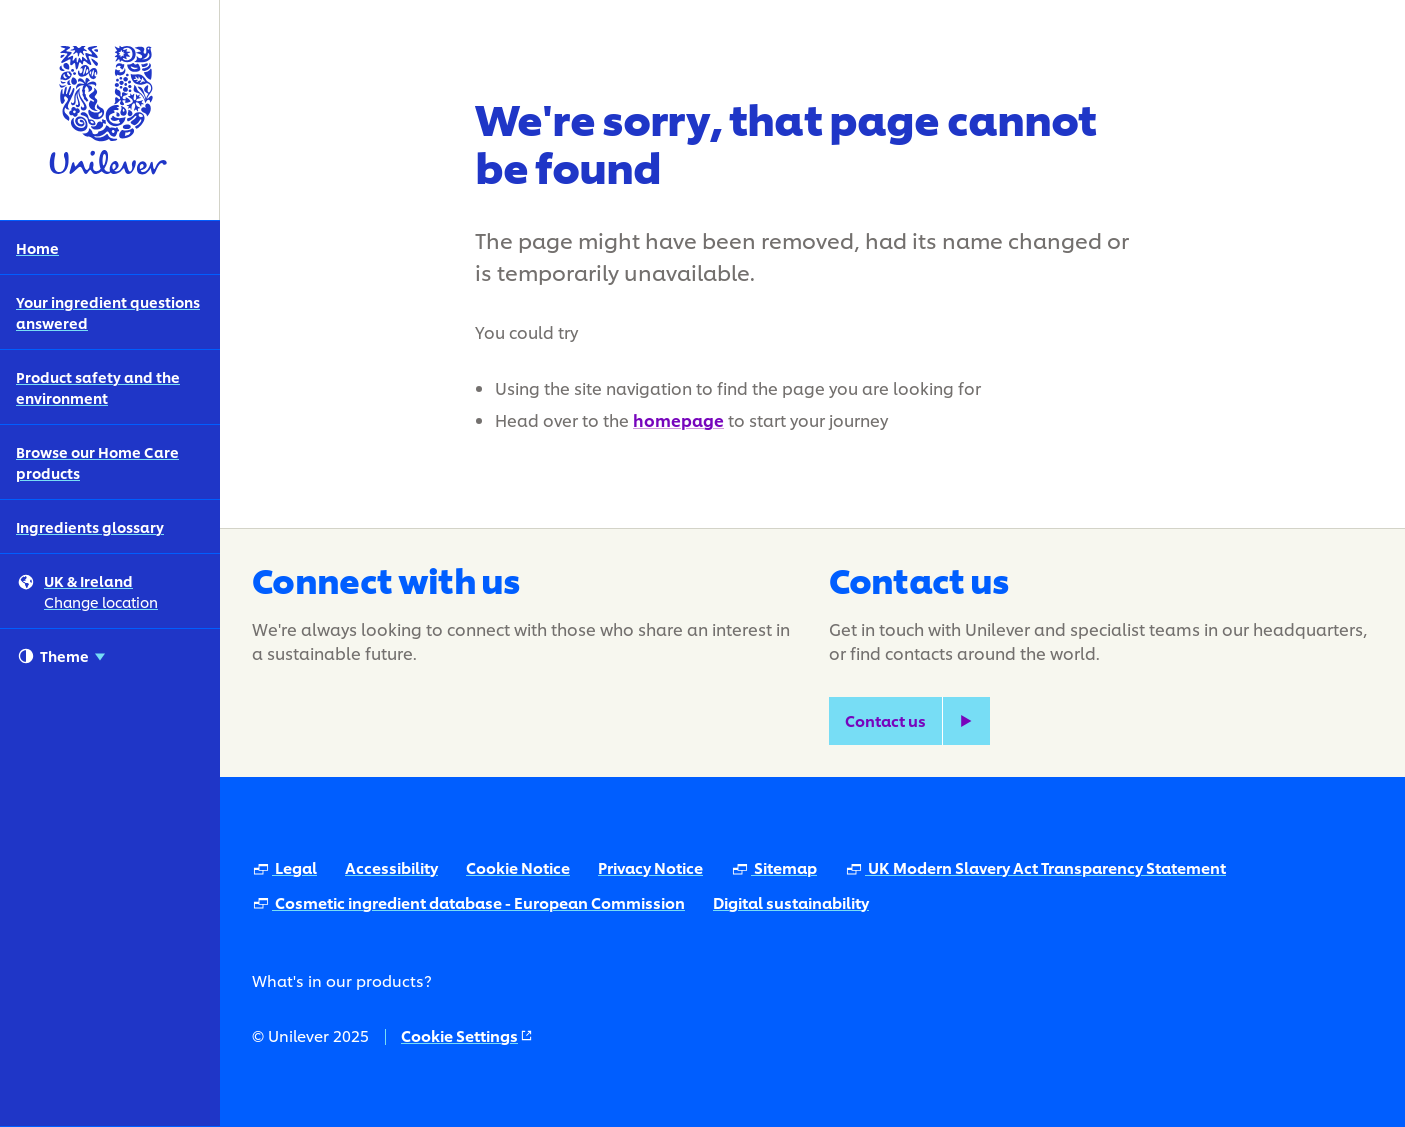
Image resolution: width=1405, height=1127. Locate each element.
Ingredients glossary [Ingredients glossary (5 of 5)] (90, 526)
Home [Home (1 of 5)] (37, 247)
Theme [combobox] (61, 656)
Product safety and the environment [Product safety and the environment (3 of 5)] (98, 387)
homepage (678, 419)
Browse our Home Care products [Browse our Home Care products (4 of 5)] (97, 462)
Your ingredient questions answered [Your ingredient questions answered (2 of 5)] (108, 312)
